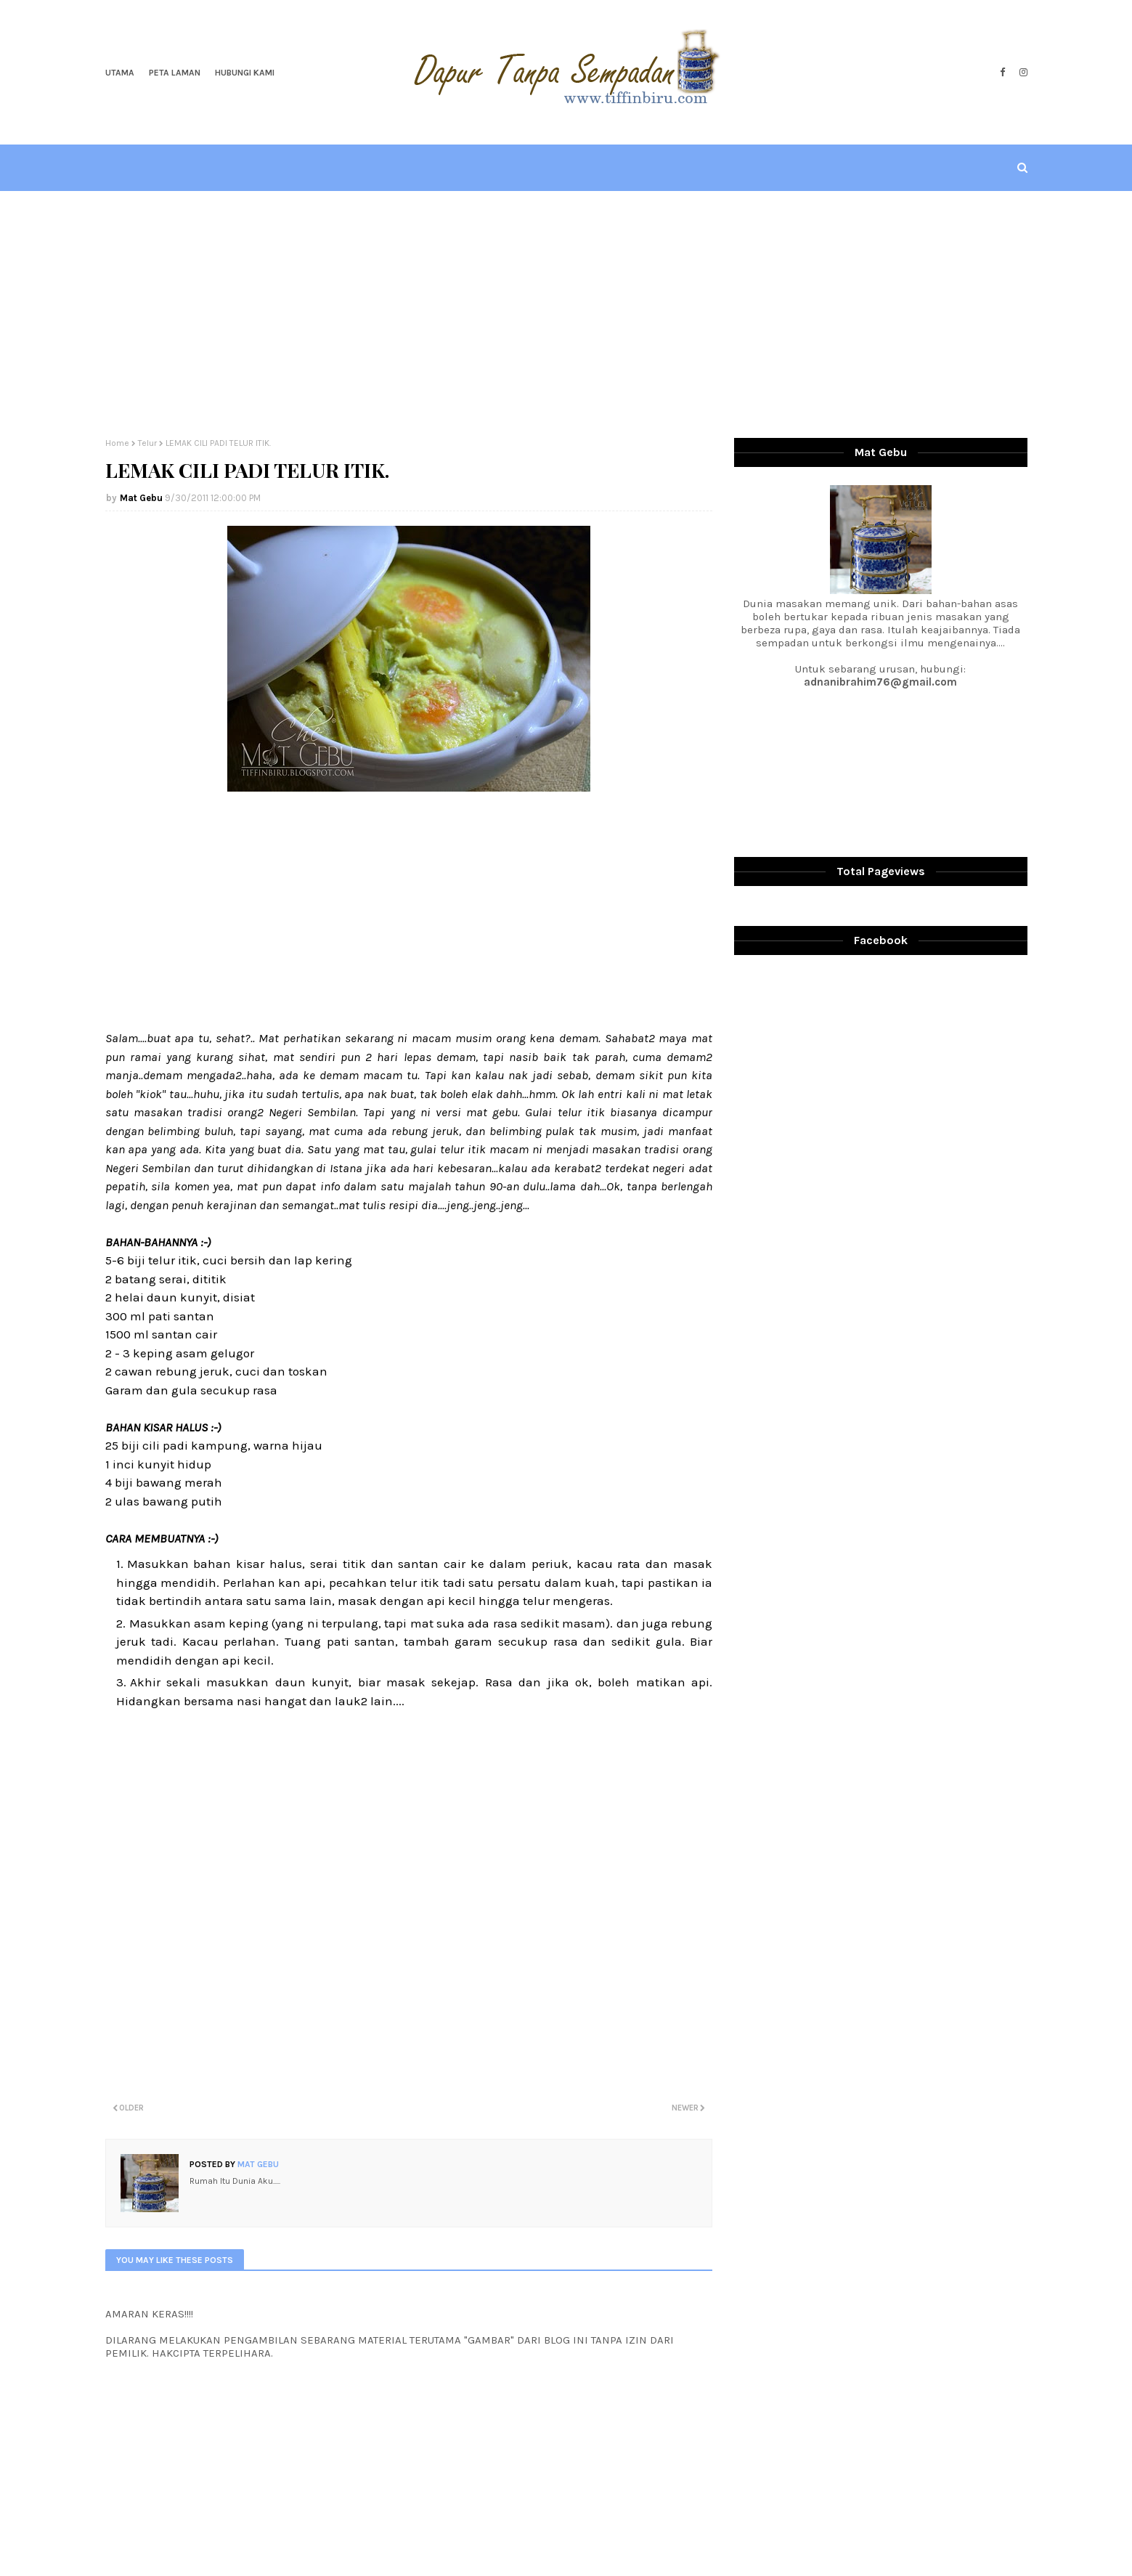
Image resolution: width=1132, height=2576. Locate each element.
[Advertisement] (566, 314)
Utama (119, 73)
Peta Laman (174, 73)
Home (117, 443)
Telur (147, 443)
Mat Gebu (141, 497)
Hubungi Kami (244, 73)
